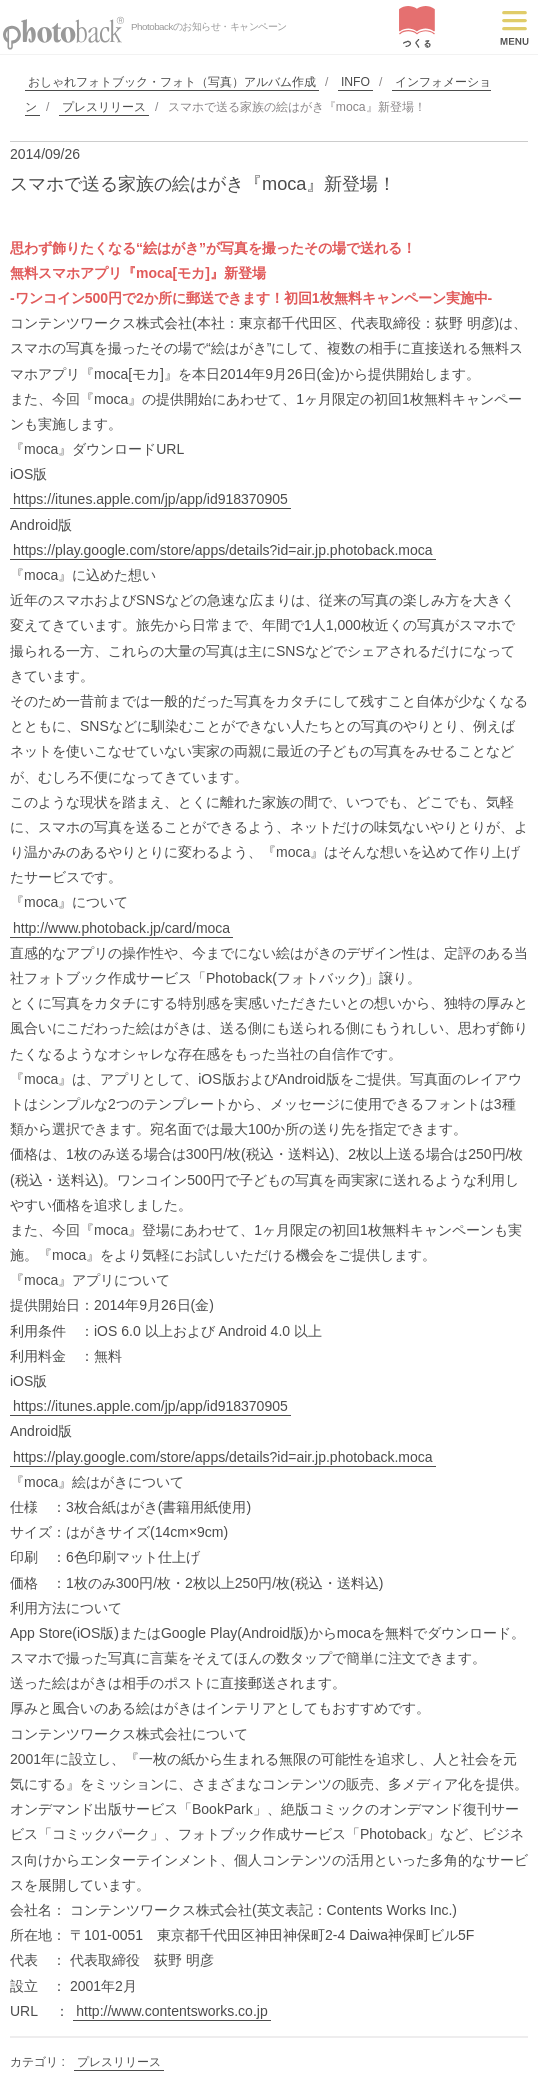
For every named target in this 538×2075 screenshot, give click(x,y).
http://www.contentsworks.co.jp (171, 2011)
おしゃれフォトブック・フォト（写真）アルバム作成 (172, 82)
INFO (355, 82)
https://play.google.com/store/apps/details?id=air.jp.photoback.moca (223, 550)
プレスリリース (104, 107)
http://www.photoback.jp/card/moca (121, 928)
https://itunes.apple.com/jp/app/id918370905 (150, 499)
